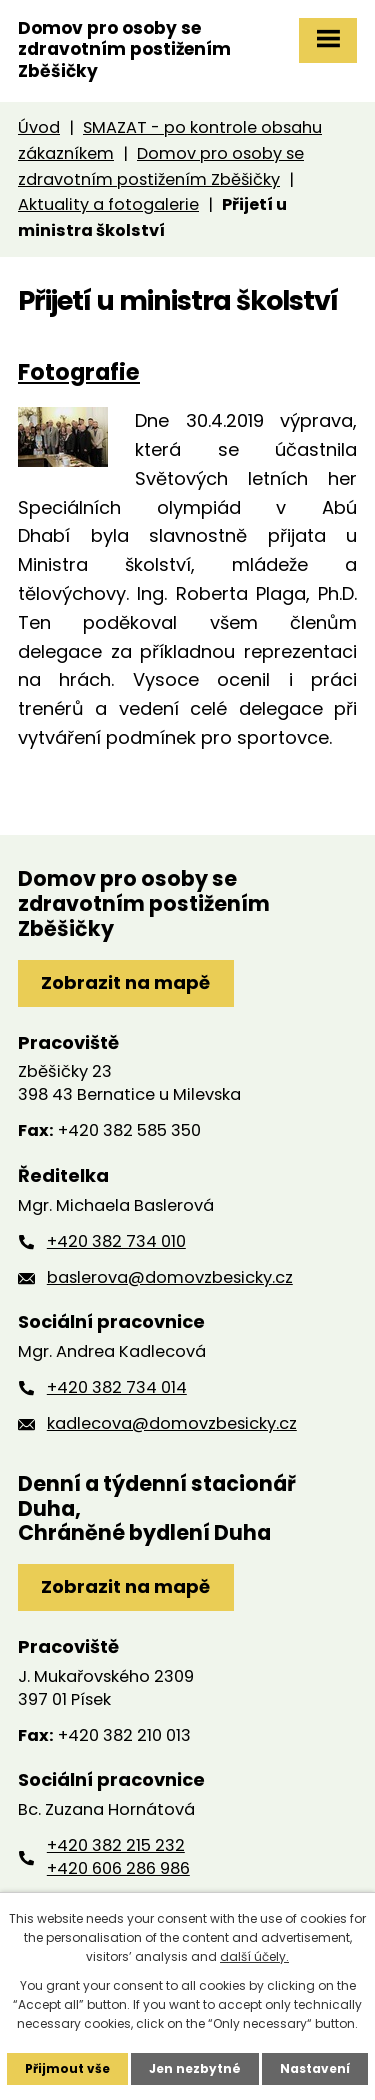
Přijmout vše (67, 2068)
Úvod (39, 127)
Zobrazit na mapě (125, 982)
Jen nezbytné (195, 2068)
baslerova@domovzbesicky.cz (170, 1277)
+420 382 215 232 (116, 1845)
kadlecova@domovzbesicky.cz (172, 1423)
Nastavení (315, 2068)
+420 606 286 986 (118, 1868)
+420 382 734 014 (117, 1387)
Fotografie (79, 372)
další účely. (254, 1956)
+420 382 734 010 (116, 1241)
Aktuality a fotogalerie (108, 204)
